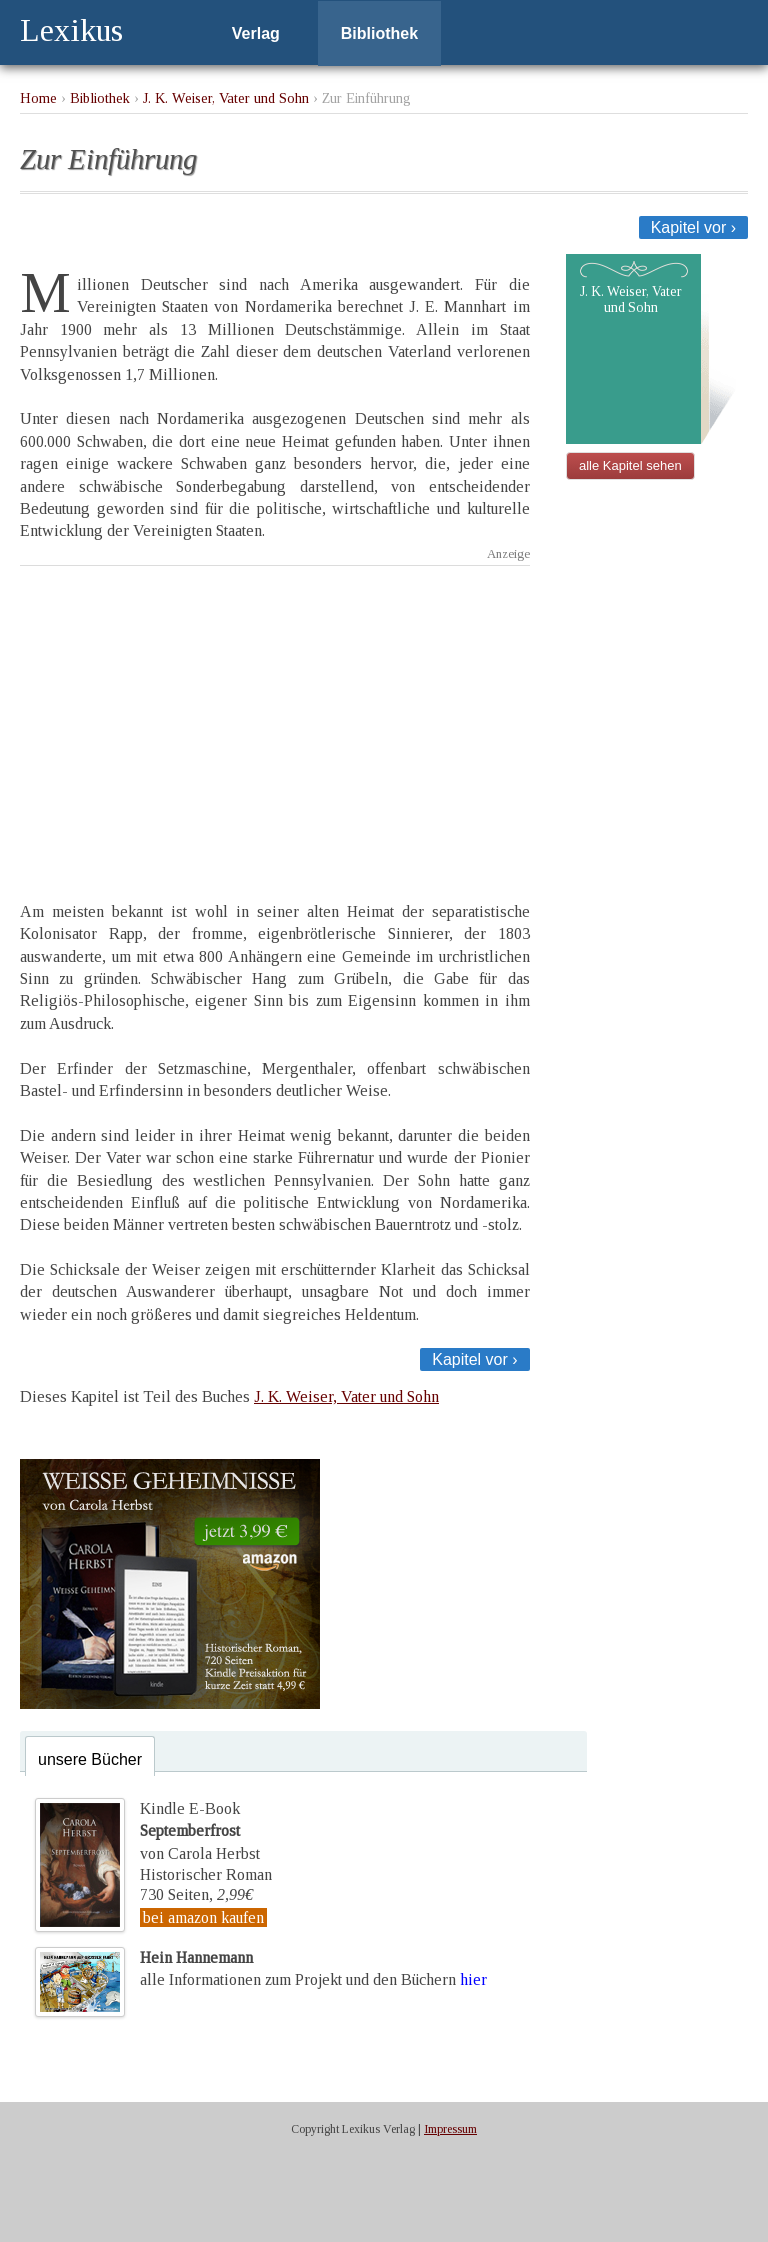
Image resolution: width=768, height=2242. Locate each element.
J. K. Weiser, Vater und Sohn (226, 98)
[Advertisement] (275, 716)
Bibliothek (379, 33)
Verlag (256, 33)
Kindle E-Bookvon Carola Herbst (200, 1831)
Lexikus (71, 30)
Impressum (450, 2129)
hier (473, 1979)
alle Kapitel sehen (630, 465)
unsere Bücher (90, 1759)
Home (38, 98)
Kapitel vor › (693, 227)
